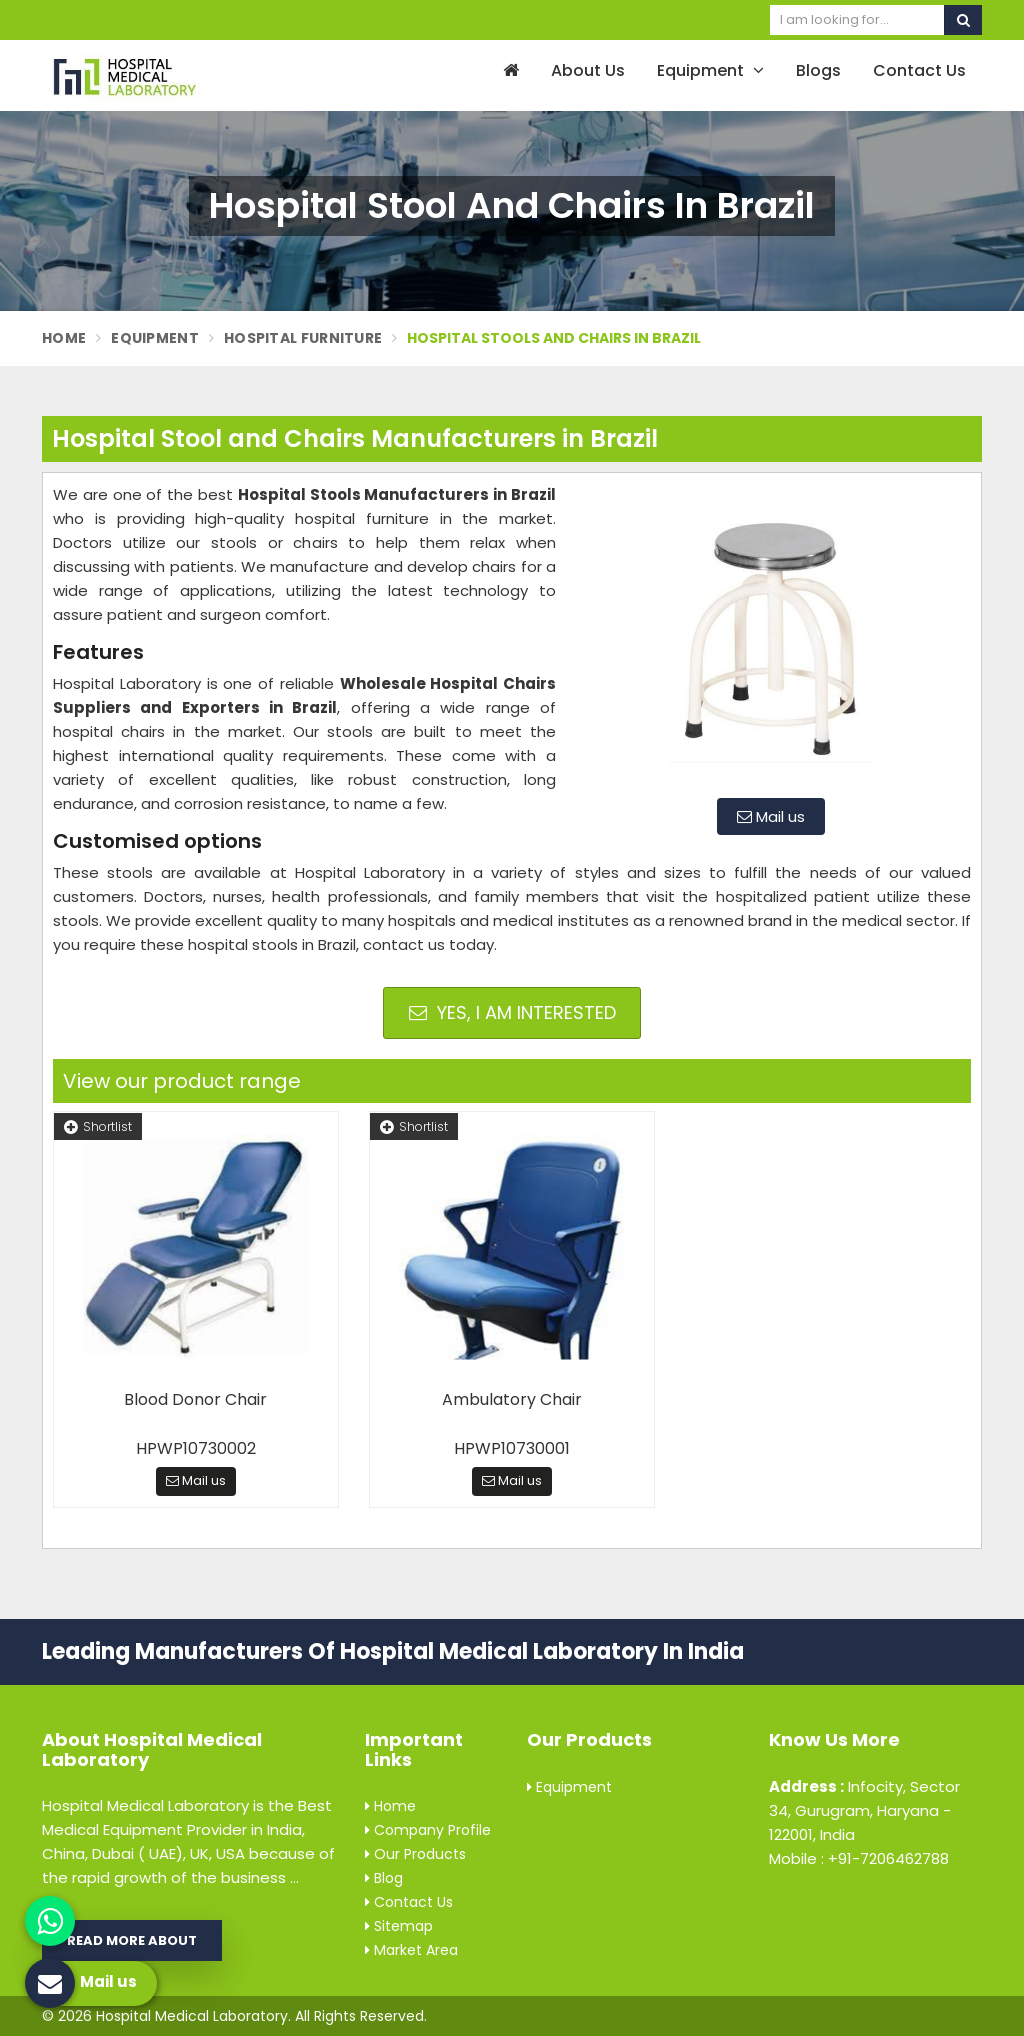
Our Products (415, 1854)
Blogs (818, 70)
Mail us (771, 816)
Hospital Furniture (303, 338)
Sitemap (399, 1926)
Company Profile (428, 1830)
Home (64, 338)
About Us (588, 70)
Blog (384, 1878)
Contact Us (919, 70)
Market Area (411, 1950)
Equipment (710, 70)
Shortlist (98, 1126)
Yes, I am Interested (512, 1012)
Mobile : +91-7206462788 (859, 1858)
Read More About (132, 1940)
